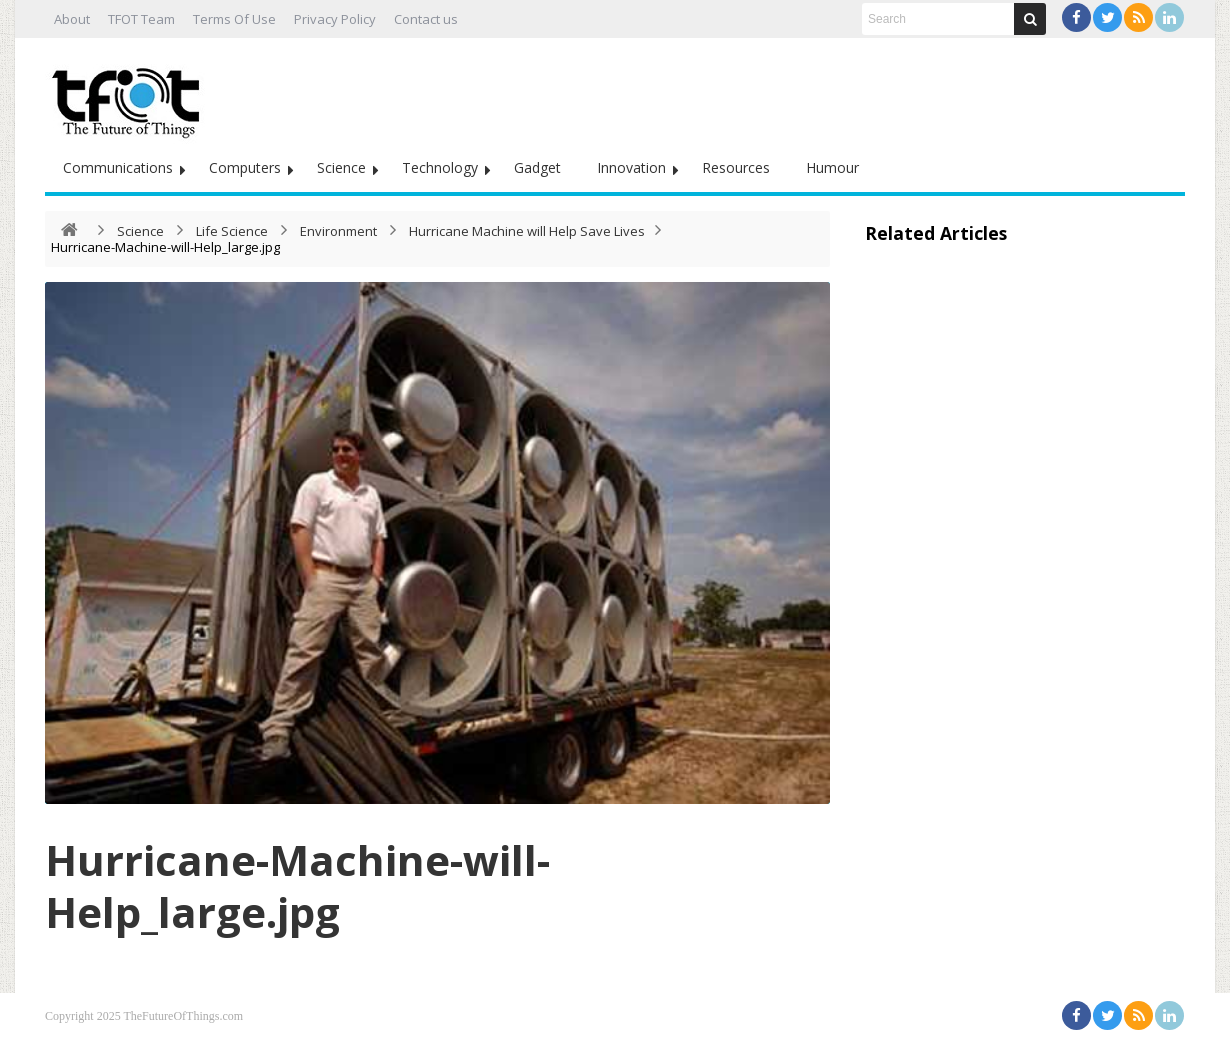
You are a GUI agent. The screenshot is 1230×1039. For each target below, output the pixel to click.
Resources (736, 167)
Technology (440, 167)
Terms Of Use (234, 19)
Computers (245, 167)
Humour (832, 167)
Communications (118, 167)
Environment (338, 231)
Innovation (631, 167)
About (72, 19)
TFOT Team (141, 19)
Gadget (537, 167)
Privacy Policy (335, 19)
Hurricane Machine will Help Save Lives (527, 231)
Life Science (232, 231)
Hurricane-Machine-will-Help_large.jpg (297, 885)
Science (341, 167)
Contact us (426, 19)
